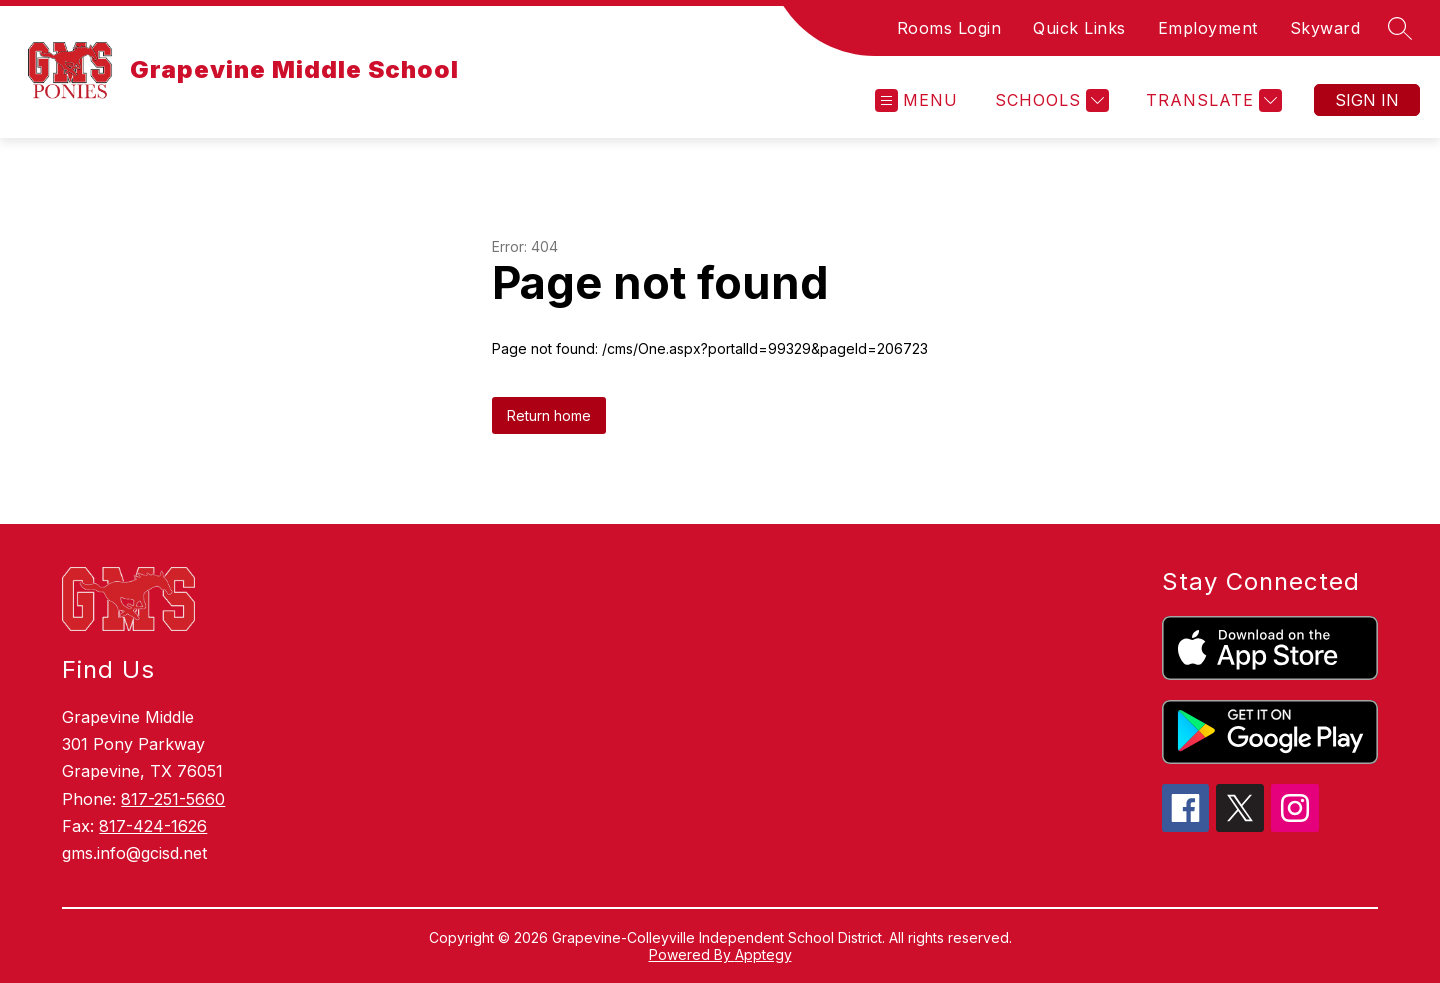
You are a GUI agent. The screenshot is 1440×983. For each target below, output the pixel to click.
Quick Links (1079, 28)
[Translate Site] (1211, 100)
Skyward (1325, 28)
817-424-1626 (153, 826)
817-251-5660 (173, 799)
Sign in (1367, 100)
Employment (1208, 28)
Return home (549, 415)
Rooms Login (949, 28)
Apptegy (763, 954)
